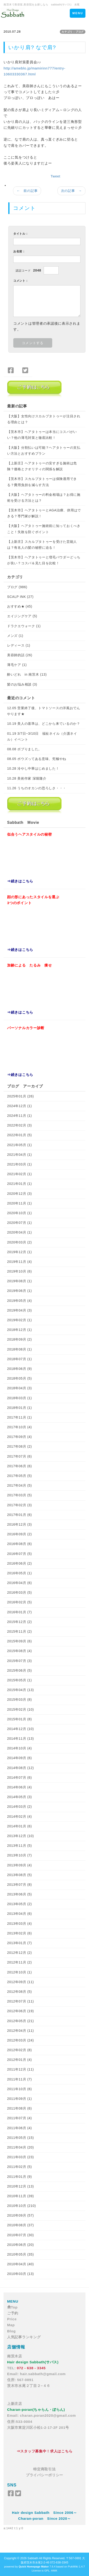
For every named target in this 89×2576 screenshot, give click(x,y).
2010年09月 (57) (20, 2215)
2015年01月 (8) (19, 1719)
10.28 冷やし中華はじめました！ (33, 768)
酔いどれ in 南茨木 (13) (27, 674)
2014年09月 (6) (19, 1758)
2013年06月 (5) (19, 1894)
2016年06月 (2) (19, 1563)
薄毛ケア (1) (17, 665)
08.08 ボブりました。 (24, 749)
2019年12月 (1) (19, 1252)
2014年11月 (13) (20, 1738)
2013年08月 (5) (19, 1875)
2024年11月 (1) (19, 1116)
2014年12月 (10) (20, 1729)
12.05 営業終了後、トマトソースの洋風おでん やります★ (44, 711)
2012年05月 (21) (20, 2021)
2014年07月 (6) (19, 1777)
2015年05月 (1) (19, 1680)
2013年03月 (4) (19, 1923)
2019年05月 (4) (19, 1301)
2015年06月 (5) (19, 1670)
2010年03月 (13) (20, 2274)
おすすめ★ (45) (19, 606)
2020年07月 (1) (19, 1223)
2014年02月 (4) (19, 1816)
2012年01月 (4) (19, 2060)
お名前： (19, 251)
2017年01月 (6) (19, 1515)
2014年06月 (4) (19, 1787)
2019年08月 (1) (19, 1281)
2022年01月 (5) (19, 1135)
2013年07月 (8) (19, 1884)
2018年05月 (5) (19, 1378)
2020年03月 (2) (19, 1242)
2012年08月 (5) (19, 1991)
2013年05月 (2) (19, 1904)
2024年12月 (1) (19, 1106)
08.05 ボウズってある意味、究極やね (36, 759)
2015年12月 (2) (19, 1622)
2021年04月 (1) (19, 1154)
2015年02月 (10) (20, 1709)
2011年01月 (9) (19, 2177)
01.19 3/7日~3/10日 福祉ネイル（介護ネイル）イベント (42, 736)
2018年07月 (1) (19, 1359)
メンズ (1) (15, 636)
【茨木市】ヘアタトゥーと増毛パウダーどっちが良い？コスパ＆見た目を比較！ (43, 560)
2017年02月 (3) (19, 1505)
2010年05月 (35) (20, 2254)
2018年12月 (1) (19, 1330)
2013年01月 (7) (19, 1943)
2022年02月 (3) (19, 1125)
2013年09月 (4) (19, 1865)
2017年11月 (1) (19, 1417)
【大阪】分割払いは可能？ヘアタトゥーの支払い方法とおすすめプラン (43, 450)
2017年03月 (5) (19, 1495)
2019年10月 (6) (19, 1271)
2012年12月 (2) (19, 1953)
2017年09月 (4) (19, 1437)
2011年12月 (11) (20, 2069)
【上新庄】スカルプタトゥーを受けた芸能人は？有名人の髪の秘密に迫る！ (42, 544)
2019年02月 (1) (19, 1320)
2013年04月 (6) (19, 1914)
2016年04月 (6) (19, 1583)
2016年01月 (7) (19, 1612)
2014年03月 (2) (19, 1806)
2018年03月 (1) (19, 1398)
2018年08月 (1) (19, 1349)
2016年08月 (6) (19, 1544)
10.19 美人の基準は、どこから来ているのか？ (43, 723)
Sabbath (33, 2558)
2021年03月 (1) (19, 1164)
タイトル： (20, 233)
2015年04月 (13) (20, 1690)
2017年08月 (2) (19, 1446)
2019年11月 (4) (19, 1262)
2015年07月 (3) (19, 1661)
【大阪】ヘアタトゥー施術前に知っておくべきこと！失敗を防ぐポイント (43, 529)
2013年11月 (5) (19, 1845)
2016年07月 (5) (19, 1554)
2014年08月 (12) (20, 1768)
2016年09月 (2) (19, 1534)
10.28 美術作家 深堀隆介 (26, 778)
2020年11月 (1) (19, 1203)
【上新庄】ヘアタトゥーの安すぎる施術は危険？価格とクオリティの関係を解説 (42, 466)
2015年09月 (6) (19, 1641)
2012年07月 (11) (20, 2001)
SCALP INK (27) (20, 597)
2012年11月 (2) (19, 1962)
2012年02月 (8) (19, 2050)
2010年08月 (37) (20, 2225)
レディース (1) (18, 645)
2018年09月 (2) (19, 1339)
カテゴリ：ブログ (72, 31)
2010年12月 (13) (20, 2186)
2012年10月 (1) (19, 1972)
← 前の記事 (27, 191)
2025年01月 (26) (20, 1096)
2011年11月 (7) (19, 2079)
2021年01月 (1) (19, 1184)
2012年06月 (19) (20, 2011)
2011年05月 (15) (20, 2138)
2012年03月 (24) (20, 2040)
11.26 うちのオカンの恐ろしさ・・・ (36, 788)
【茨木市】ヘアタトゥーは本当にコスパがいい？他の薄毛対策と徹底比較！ (42, 435)
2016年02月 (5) (19, 1602)
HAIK (54, 2570)
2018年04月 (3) (19, 1388)
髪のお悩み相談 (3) (22, 684)
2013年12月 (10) (20, 1836)
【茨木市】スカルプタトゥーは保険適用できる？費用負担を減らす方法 (42, 482)
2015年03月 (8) (19, 1699)
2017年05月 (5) (19, 1476)
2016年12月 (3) (19, 1524)
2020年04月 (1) (19, 1232)
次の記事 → (71, 191)
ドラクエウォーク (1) (24, 626)
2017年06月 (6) (19, 1466)
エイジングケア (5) (22, 616)
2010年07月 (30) (20, 2235)
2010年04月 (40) (20, 2264)
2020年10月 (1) (19, 1213)
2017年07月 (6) (19, 1456)
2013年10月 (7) (19, 1855)
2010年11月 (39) (20, 2196)
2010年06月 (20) (20, 2245)
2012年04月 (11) (20, 2030)
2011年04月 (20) (20, 2147)
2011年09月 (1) (19, 2099)
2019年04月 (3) (19, 1310)
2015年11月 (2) (19, 1631)
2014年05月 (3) (19, 1797)
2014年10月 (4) (19, 1748)
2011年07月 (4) (19, 2118)
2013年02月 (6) (19, 1933)
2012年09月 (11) (20, 1982)
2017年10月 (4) (19, 1427)
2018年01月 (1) (19, 1408)
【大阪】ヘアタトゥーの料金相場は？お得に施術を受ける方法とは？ (43, 497)
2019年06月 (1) (19, 1291)
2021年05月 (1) (19, 1145)
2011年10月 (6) (19, 2089)
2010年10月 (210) (21, 2206)
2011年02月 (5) (19, 2167)
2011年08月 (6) (19, 2108)
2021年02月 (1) (19, 1174)
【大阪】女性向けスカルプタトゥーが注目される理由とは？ (43, 419)
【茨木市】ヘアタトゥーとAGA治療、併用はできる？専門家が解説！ (44, 513)
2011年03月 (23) (20, 2157)
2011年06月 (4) (19, 2128)
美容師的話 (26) (19, 655)
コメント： (20, 280)
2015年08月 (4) (19, 1651)
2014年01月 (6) (19, 1826)
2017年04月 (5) (19, 1485)
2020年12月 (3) (19, 1193)
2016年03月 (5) (19, 1592)
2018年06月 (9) (19, 1369)
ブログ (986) (17, 587)
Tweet (55, 176)
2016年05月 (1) (19, 1573)
